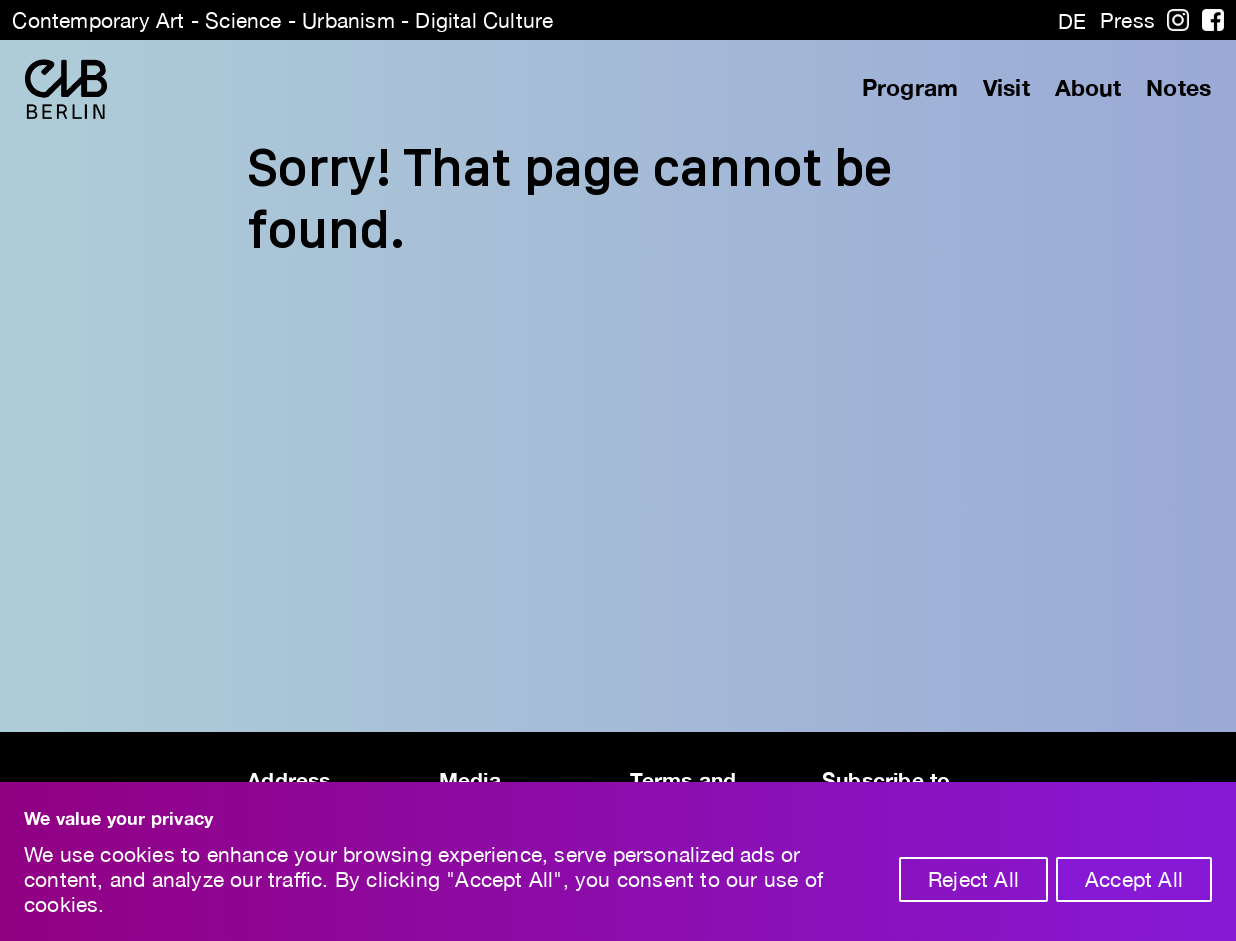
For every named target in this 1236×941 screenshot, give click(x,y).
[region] (618, 861)
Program (910, 88)
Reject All (973, 879)
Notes (1178, 88)
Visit (1006, 88)
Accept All (1134, 879)
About (1088, 88)
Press (1127, 20)
